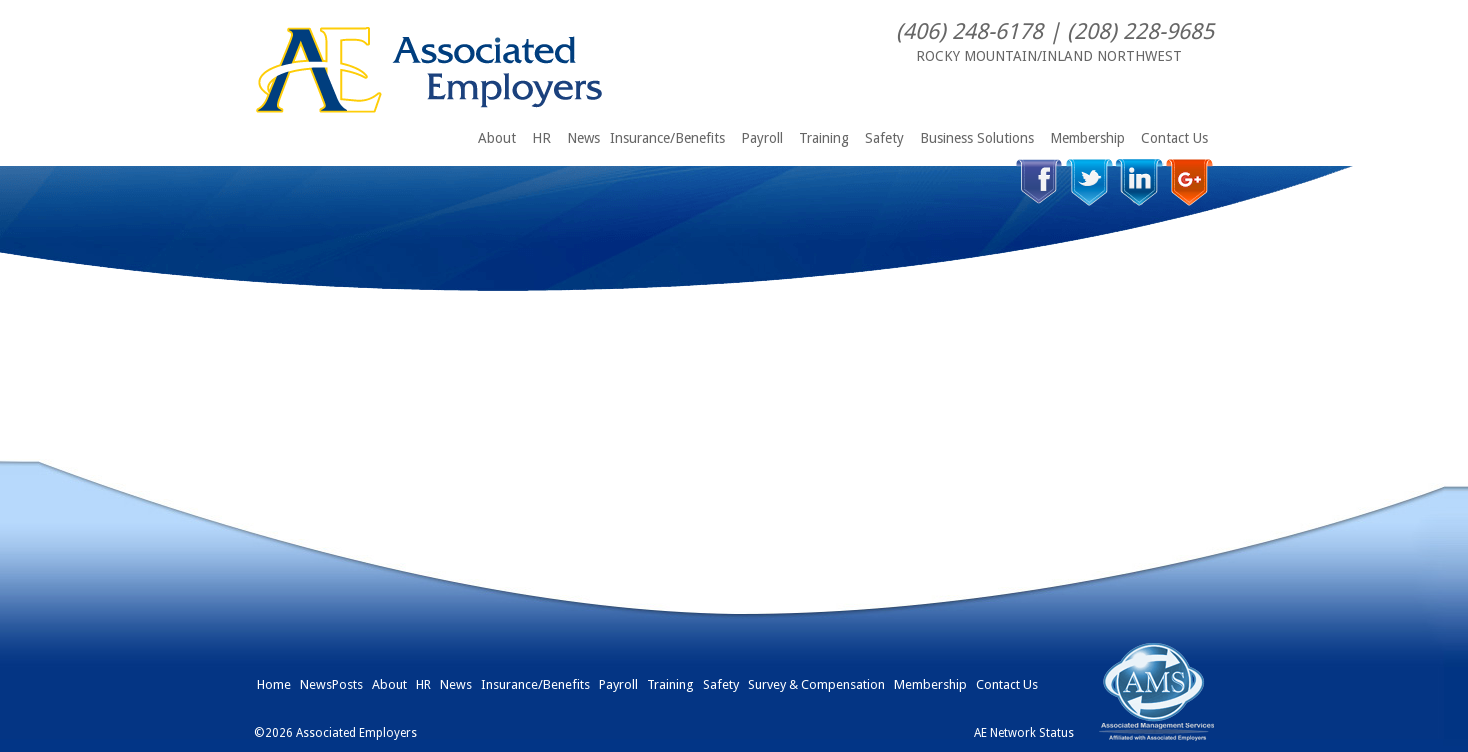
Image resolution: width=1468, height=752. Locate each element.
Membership (1087, 138)
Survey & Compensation (816, 684)
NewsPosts (331, 684)
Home (274, 684)
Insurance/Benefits (667, 138)
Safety (884, 138)
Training (824, 138)
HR (541, 138)
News (583, 138)
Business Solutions (977, 138)
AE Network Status (1024, 733)
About (497, 138)
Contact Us (1174, 138)
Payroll (762, 138)
